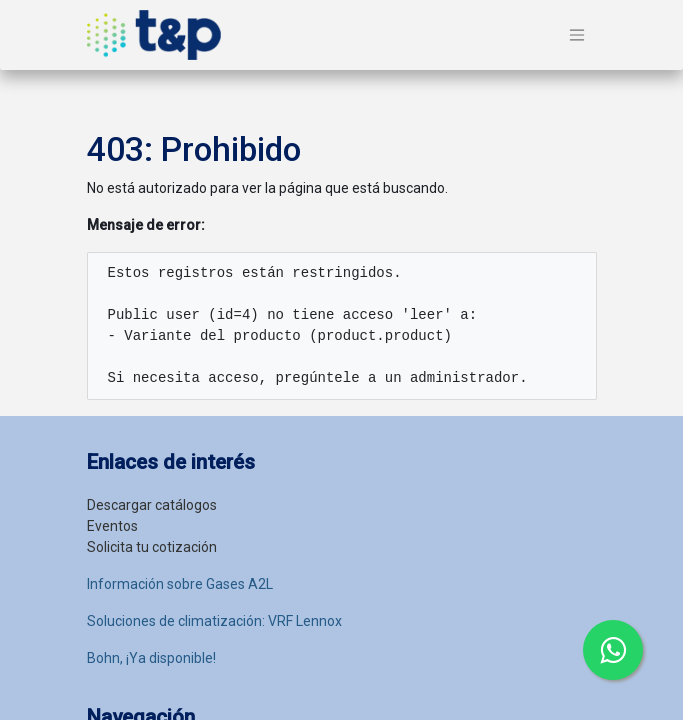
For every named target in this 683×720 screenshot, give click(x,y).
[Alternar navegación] (577, 35)
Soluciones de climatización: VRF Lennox (214, 621)
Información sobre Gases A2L (180, 584)
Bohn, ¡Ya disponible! (151, 658)
